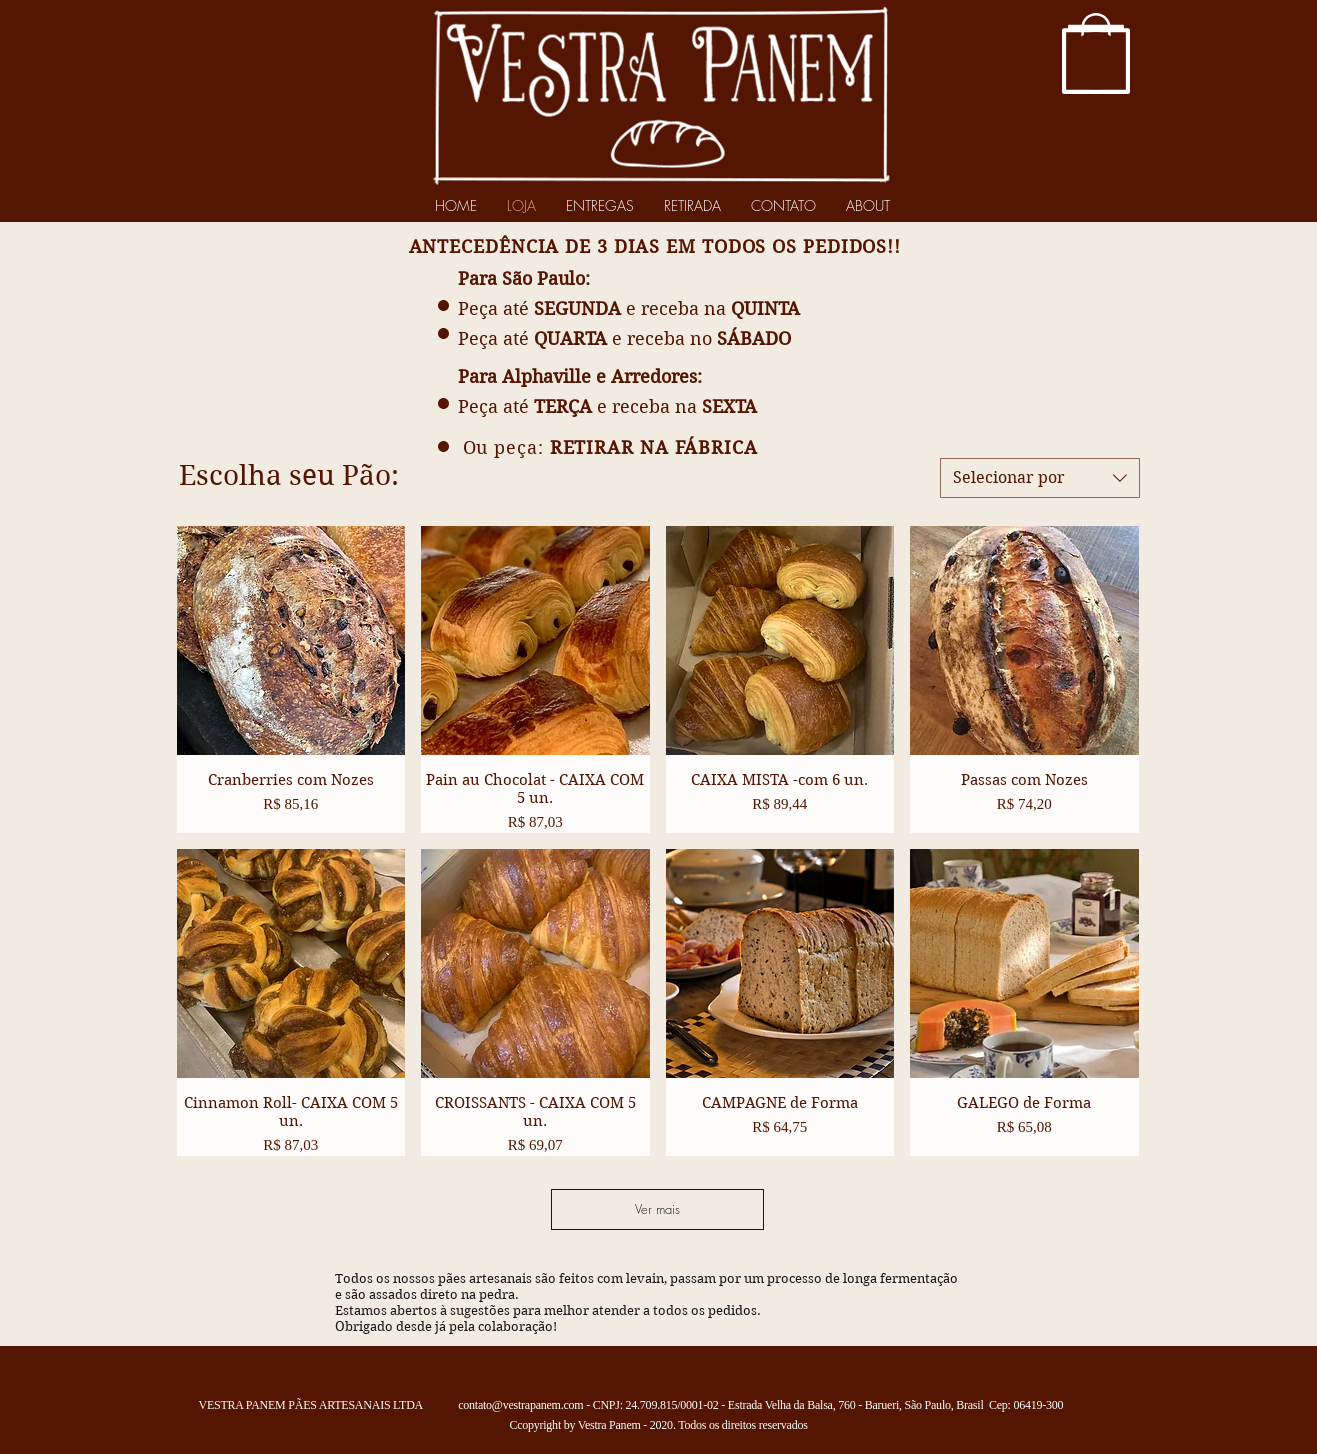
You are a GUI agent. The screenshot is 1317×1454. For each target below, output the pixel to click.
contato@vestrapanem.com (520, 1405)
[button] (1096, 60)
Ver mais (657, 1209)
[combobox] (1040, 478)
